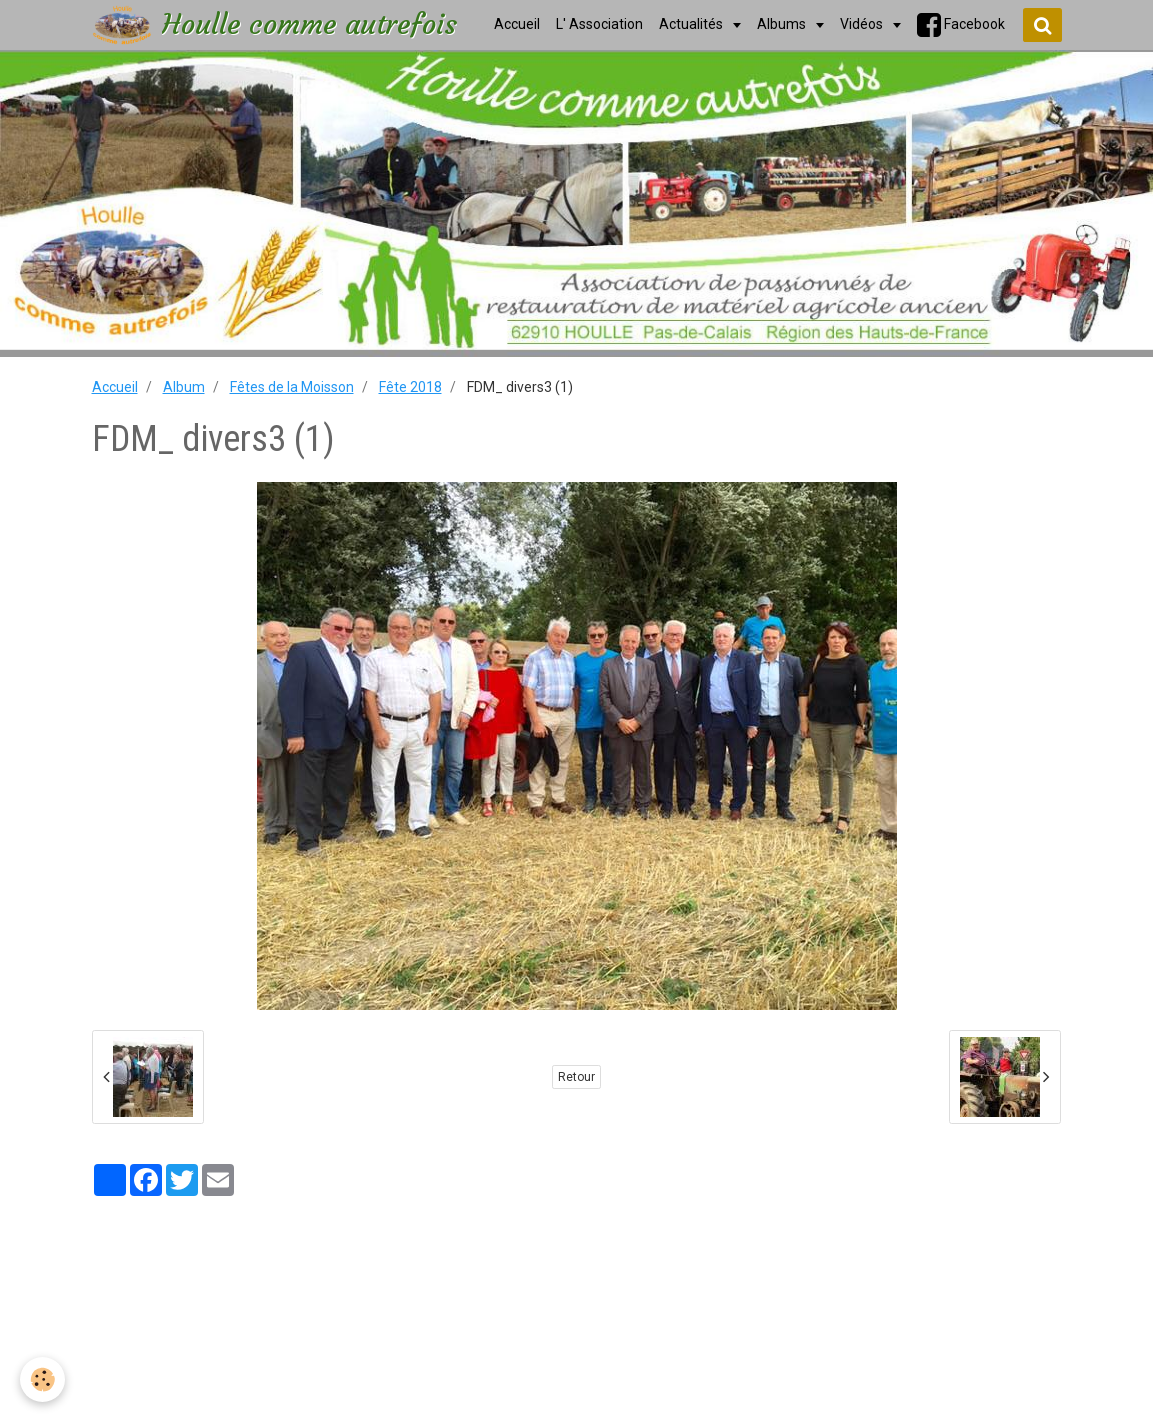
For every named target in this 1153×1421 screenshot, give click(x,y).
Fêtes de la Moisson (292, 387)
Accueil (115, 387)
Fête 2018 (410, 387)
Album (184, 387)
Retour (576, 1077)
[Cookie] (42, 1379)
